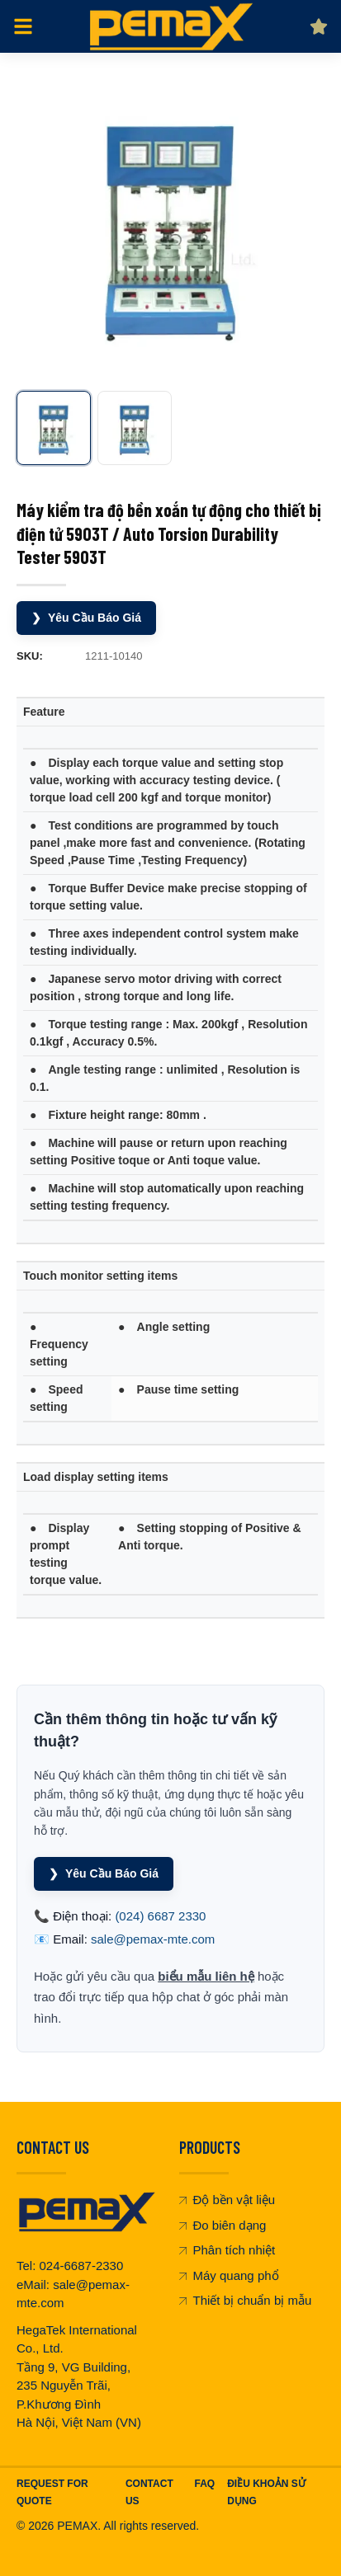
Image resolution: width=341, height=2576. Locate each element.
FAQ (205, 2483)
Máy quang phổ (229, 2275)
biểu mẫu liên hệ (206, 1976)
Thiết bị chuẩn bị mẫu (245, 2300)
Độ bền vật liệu (227, 2200)
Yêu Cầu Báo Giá (86, 618)
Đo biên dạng (223, 2225)
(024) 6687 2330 (160, 1916)
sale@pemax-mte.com (153, 1939)
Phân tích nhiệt (227, 2250)
